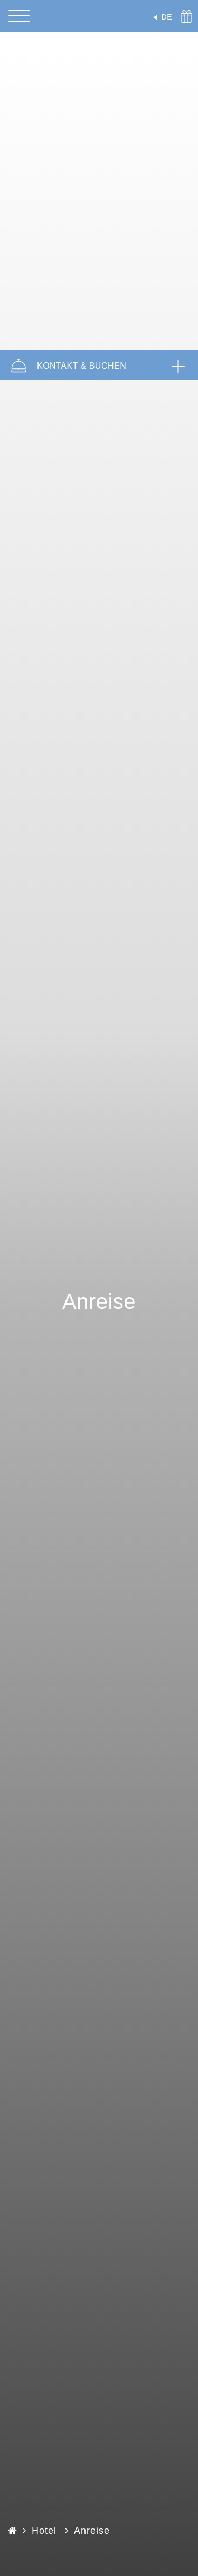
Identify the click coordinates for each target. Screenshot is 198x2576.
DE (167, 17)
